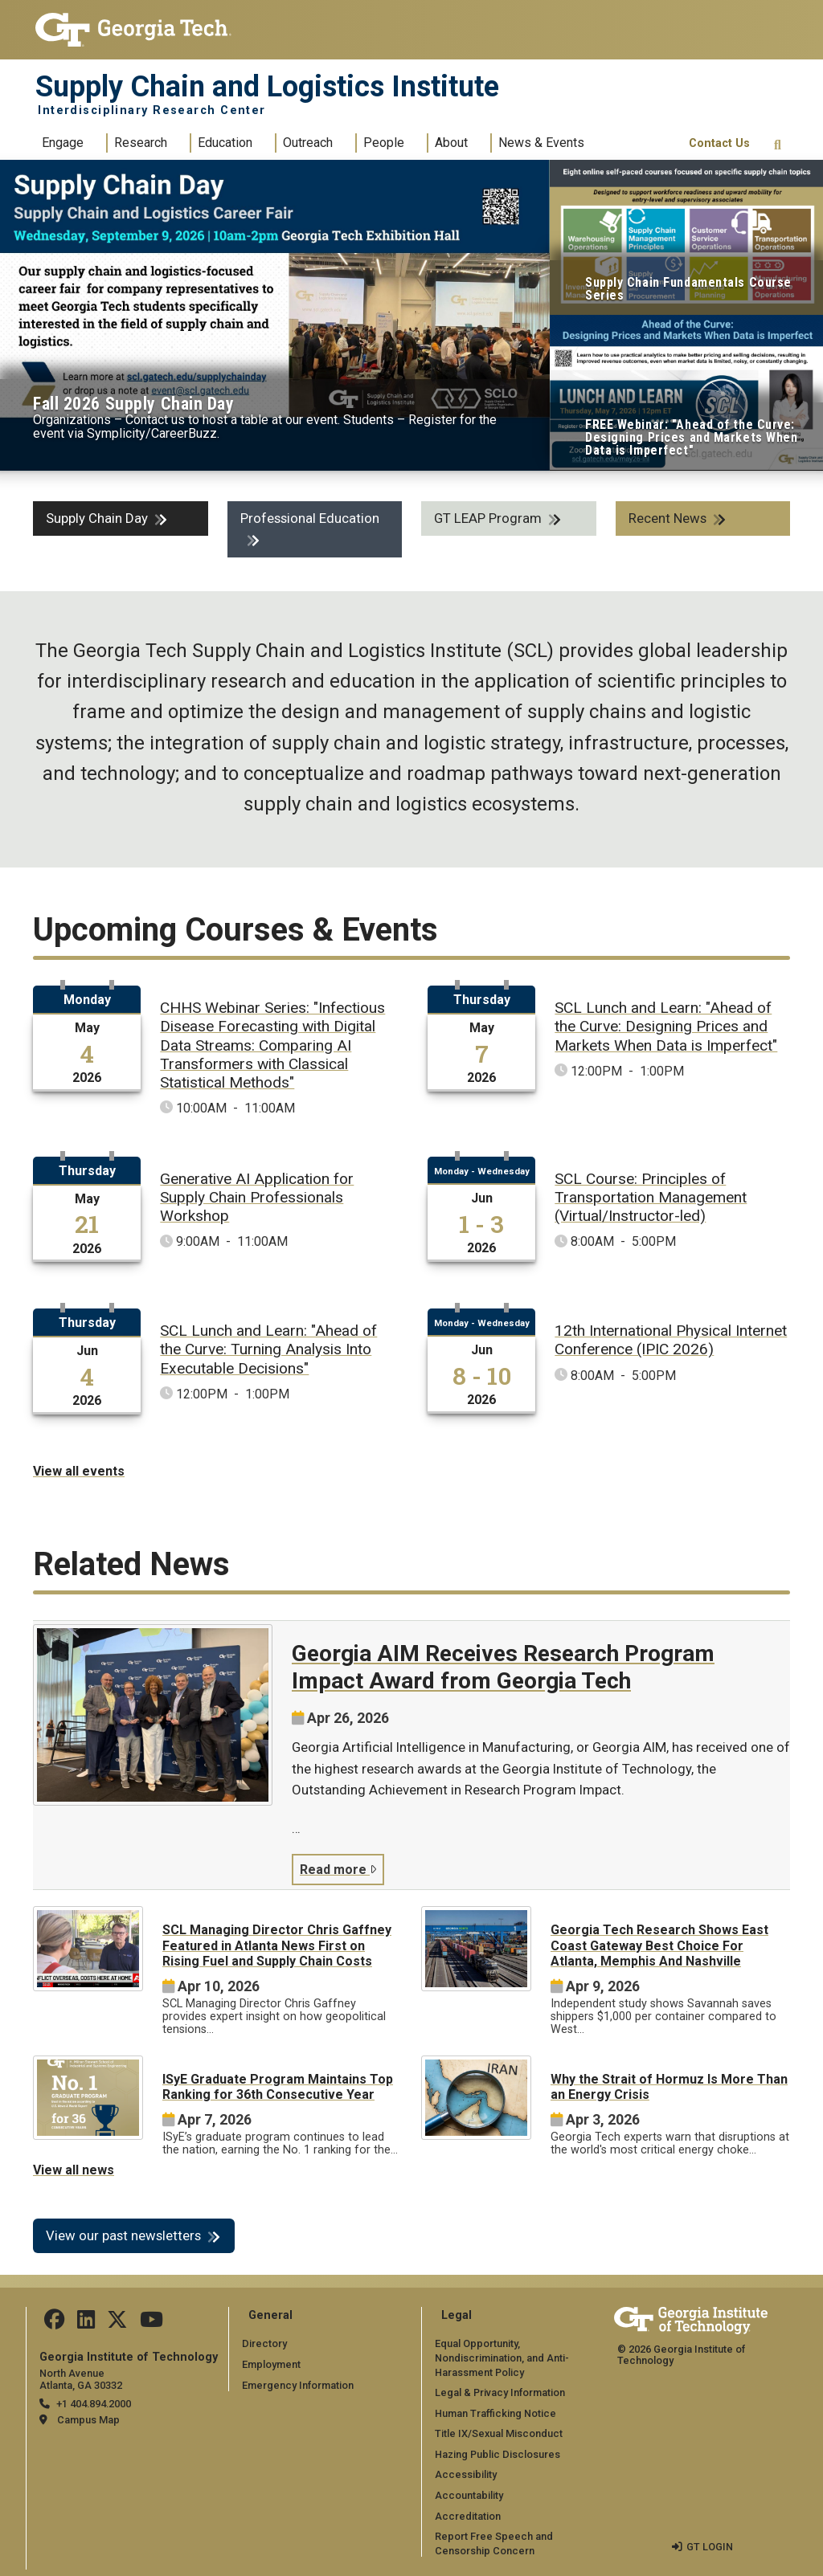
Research (140, 142)
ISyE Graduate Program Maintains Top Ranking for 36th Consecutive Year (277, 2087)
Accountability (469, 2495)
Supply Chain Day (97, 518)
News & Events (541, 142)
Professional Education (309, 518)
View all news (73, 2170)
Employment (271, 2364)
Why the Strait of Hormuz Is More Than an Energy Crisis (669, 2087)
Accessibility (466, 2474)
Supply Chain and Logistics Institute (267, 86)
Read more (338, 1869)
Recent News (667, 518)
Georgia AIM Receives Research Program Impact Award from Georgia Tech (503, 1667)
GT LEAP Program (488, 518)
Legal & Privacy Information (500, 2392)
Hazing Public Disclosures (497, 2454)
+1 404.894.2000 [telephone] (93, 2404)
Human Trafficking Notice (495, 2413)
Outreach (308, 142)
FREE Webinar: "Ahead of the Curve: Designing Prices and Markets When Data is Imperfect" (691, 437)
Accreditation (468, 2516)
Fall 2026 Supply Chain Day (134, 404)
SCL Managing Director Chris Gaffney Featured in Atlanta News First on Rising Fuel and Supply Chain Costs (276, 1945)
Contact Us (719, 143)
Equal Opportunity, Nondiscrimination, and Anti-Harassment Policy (502, 2357)
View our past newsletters (123, 2235)
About (451, 142)
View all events (79, 1471)
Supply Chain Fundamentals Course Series (688, 289)
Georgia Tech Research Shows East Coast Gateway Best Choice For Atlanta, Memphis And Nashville (659, 1945)
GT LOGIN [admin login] (709, 2547)
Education (225, 142)
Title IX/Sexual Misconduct (499, 2433)
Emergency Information (298, 2385)
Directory (264, 2343)
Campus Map (88, 2420)
